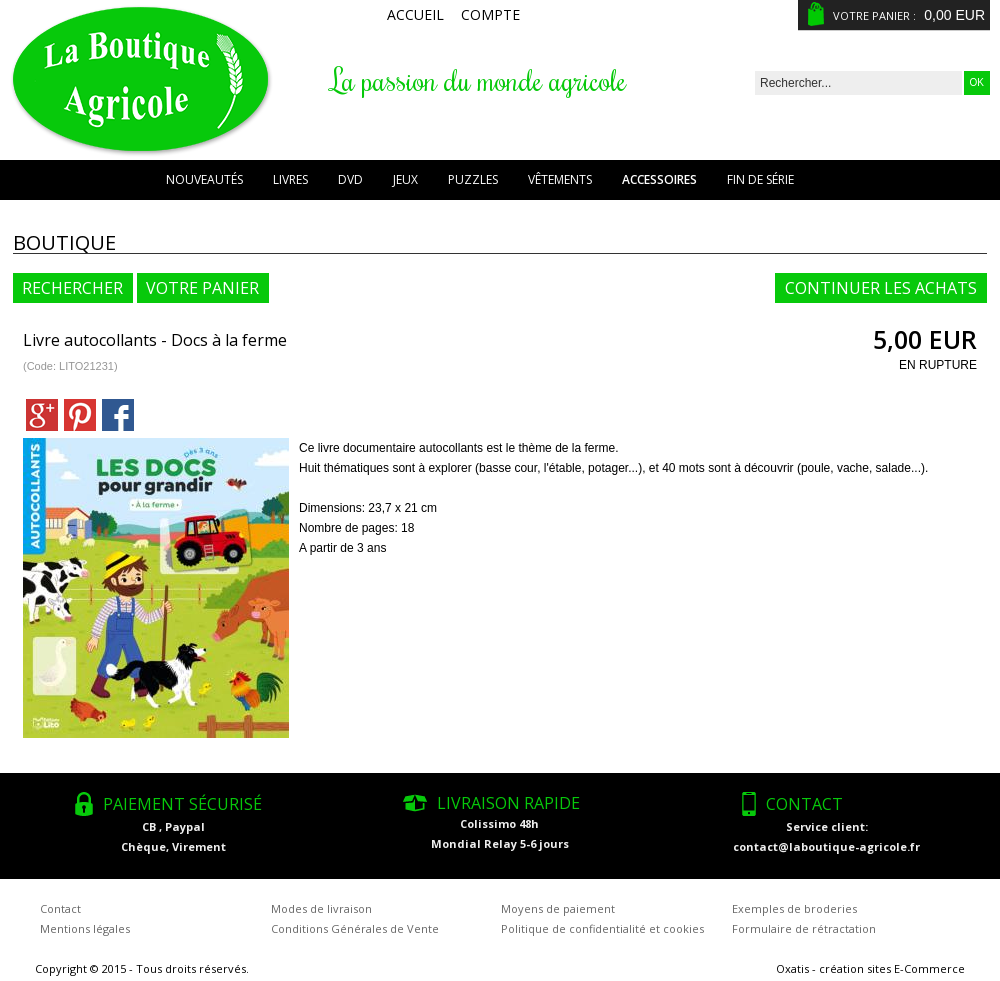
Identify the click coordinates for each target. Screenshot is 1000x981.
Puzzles (473, 179)
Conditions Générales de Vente (355, 928)
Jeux (405, 179)
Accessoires (659, 179)
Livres (290, 179)
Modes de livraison (321, 908)
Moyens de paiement (558, 908)
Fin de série (760, 179)
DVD (350, 179)
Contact (60, 908)
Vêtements (560, 179)
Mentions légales (85, 928)
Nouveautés (204, 179)
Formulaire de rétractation (804, 928)
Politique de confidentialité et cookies (602, 928)
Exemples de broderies (794, 908)
